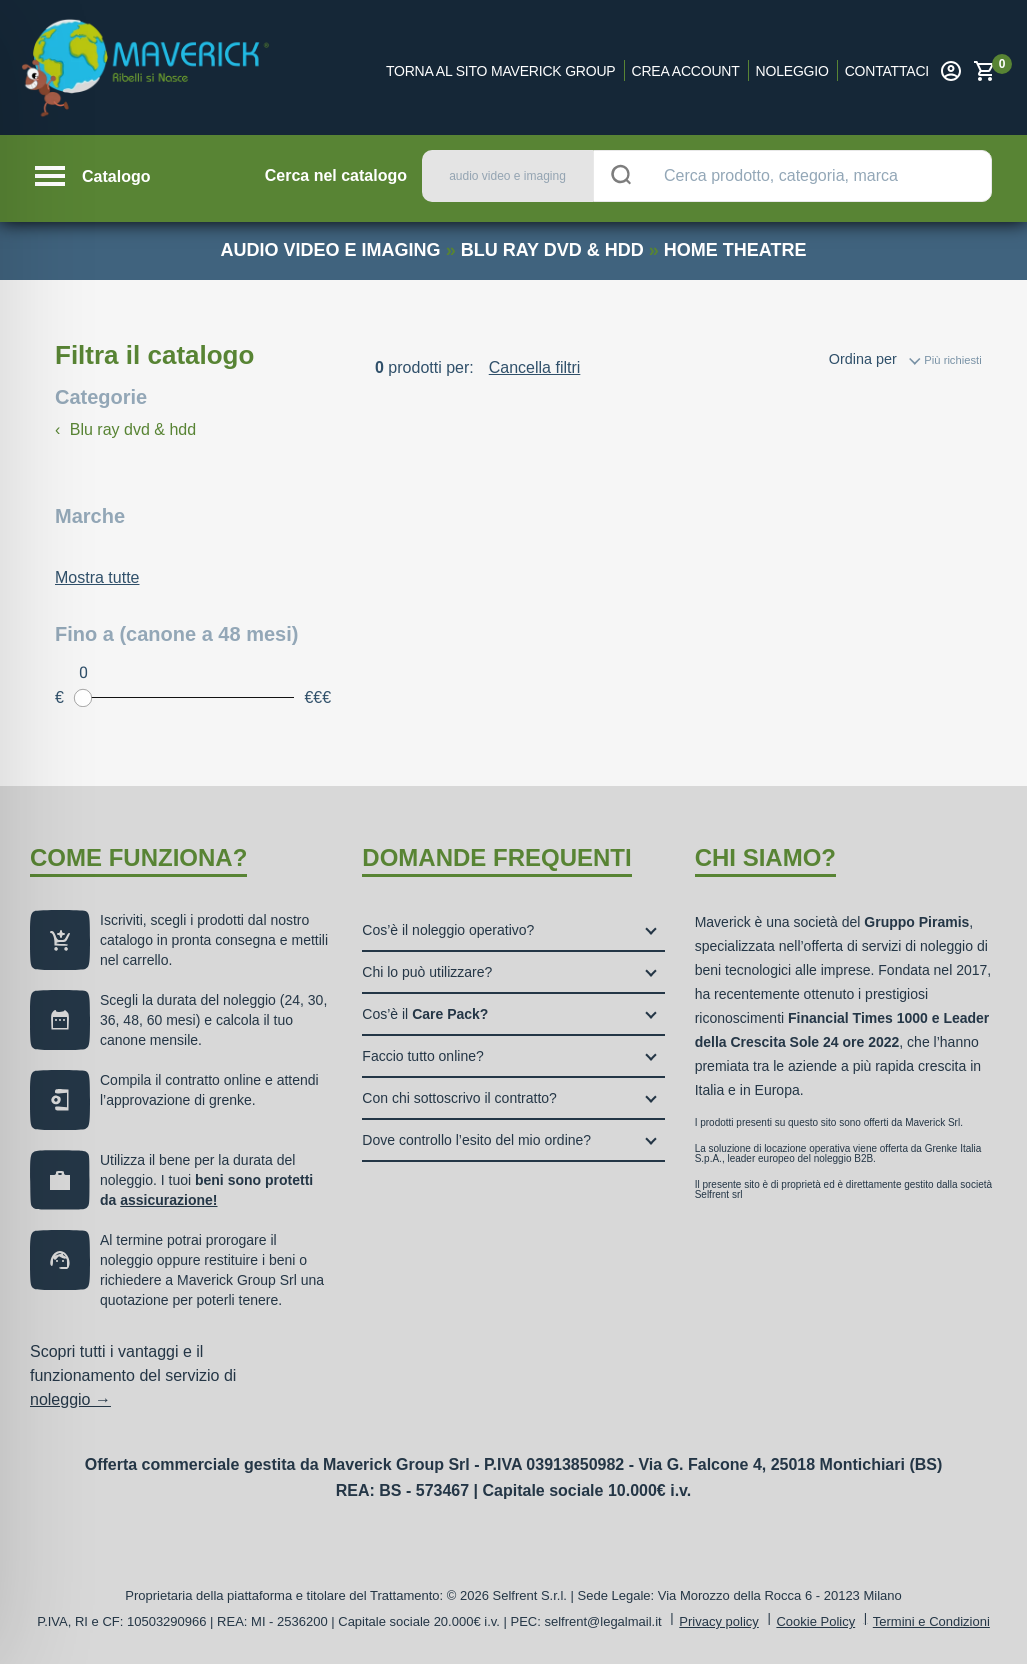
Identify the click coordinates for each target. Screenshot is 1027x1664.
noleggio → (70, 1399)
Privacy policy (718, 1621)
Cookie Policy (815, 1621)
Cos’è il (425, 1014)
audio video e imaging (331, 250)
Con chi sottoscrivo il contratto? (459, 1098)
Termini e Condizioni (931, 1621)
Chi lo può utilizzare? (427, 972)
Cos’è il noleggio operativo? (448, 930)
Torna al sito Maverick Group (501, 71)
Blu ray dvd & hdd (125, 429)
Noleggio (792, 71)
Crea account (686, 71)
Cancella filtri (535, 367)
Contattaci (887, 71)
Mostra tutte (97, 577)
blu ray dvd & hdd (552, 250)
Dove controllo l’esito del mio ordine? (476, 1140)
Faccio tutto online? (422, 1056)
